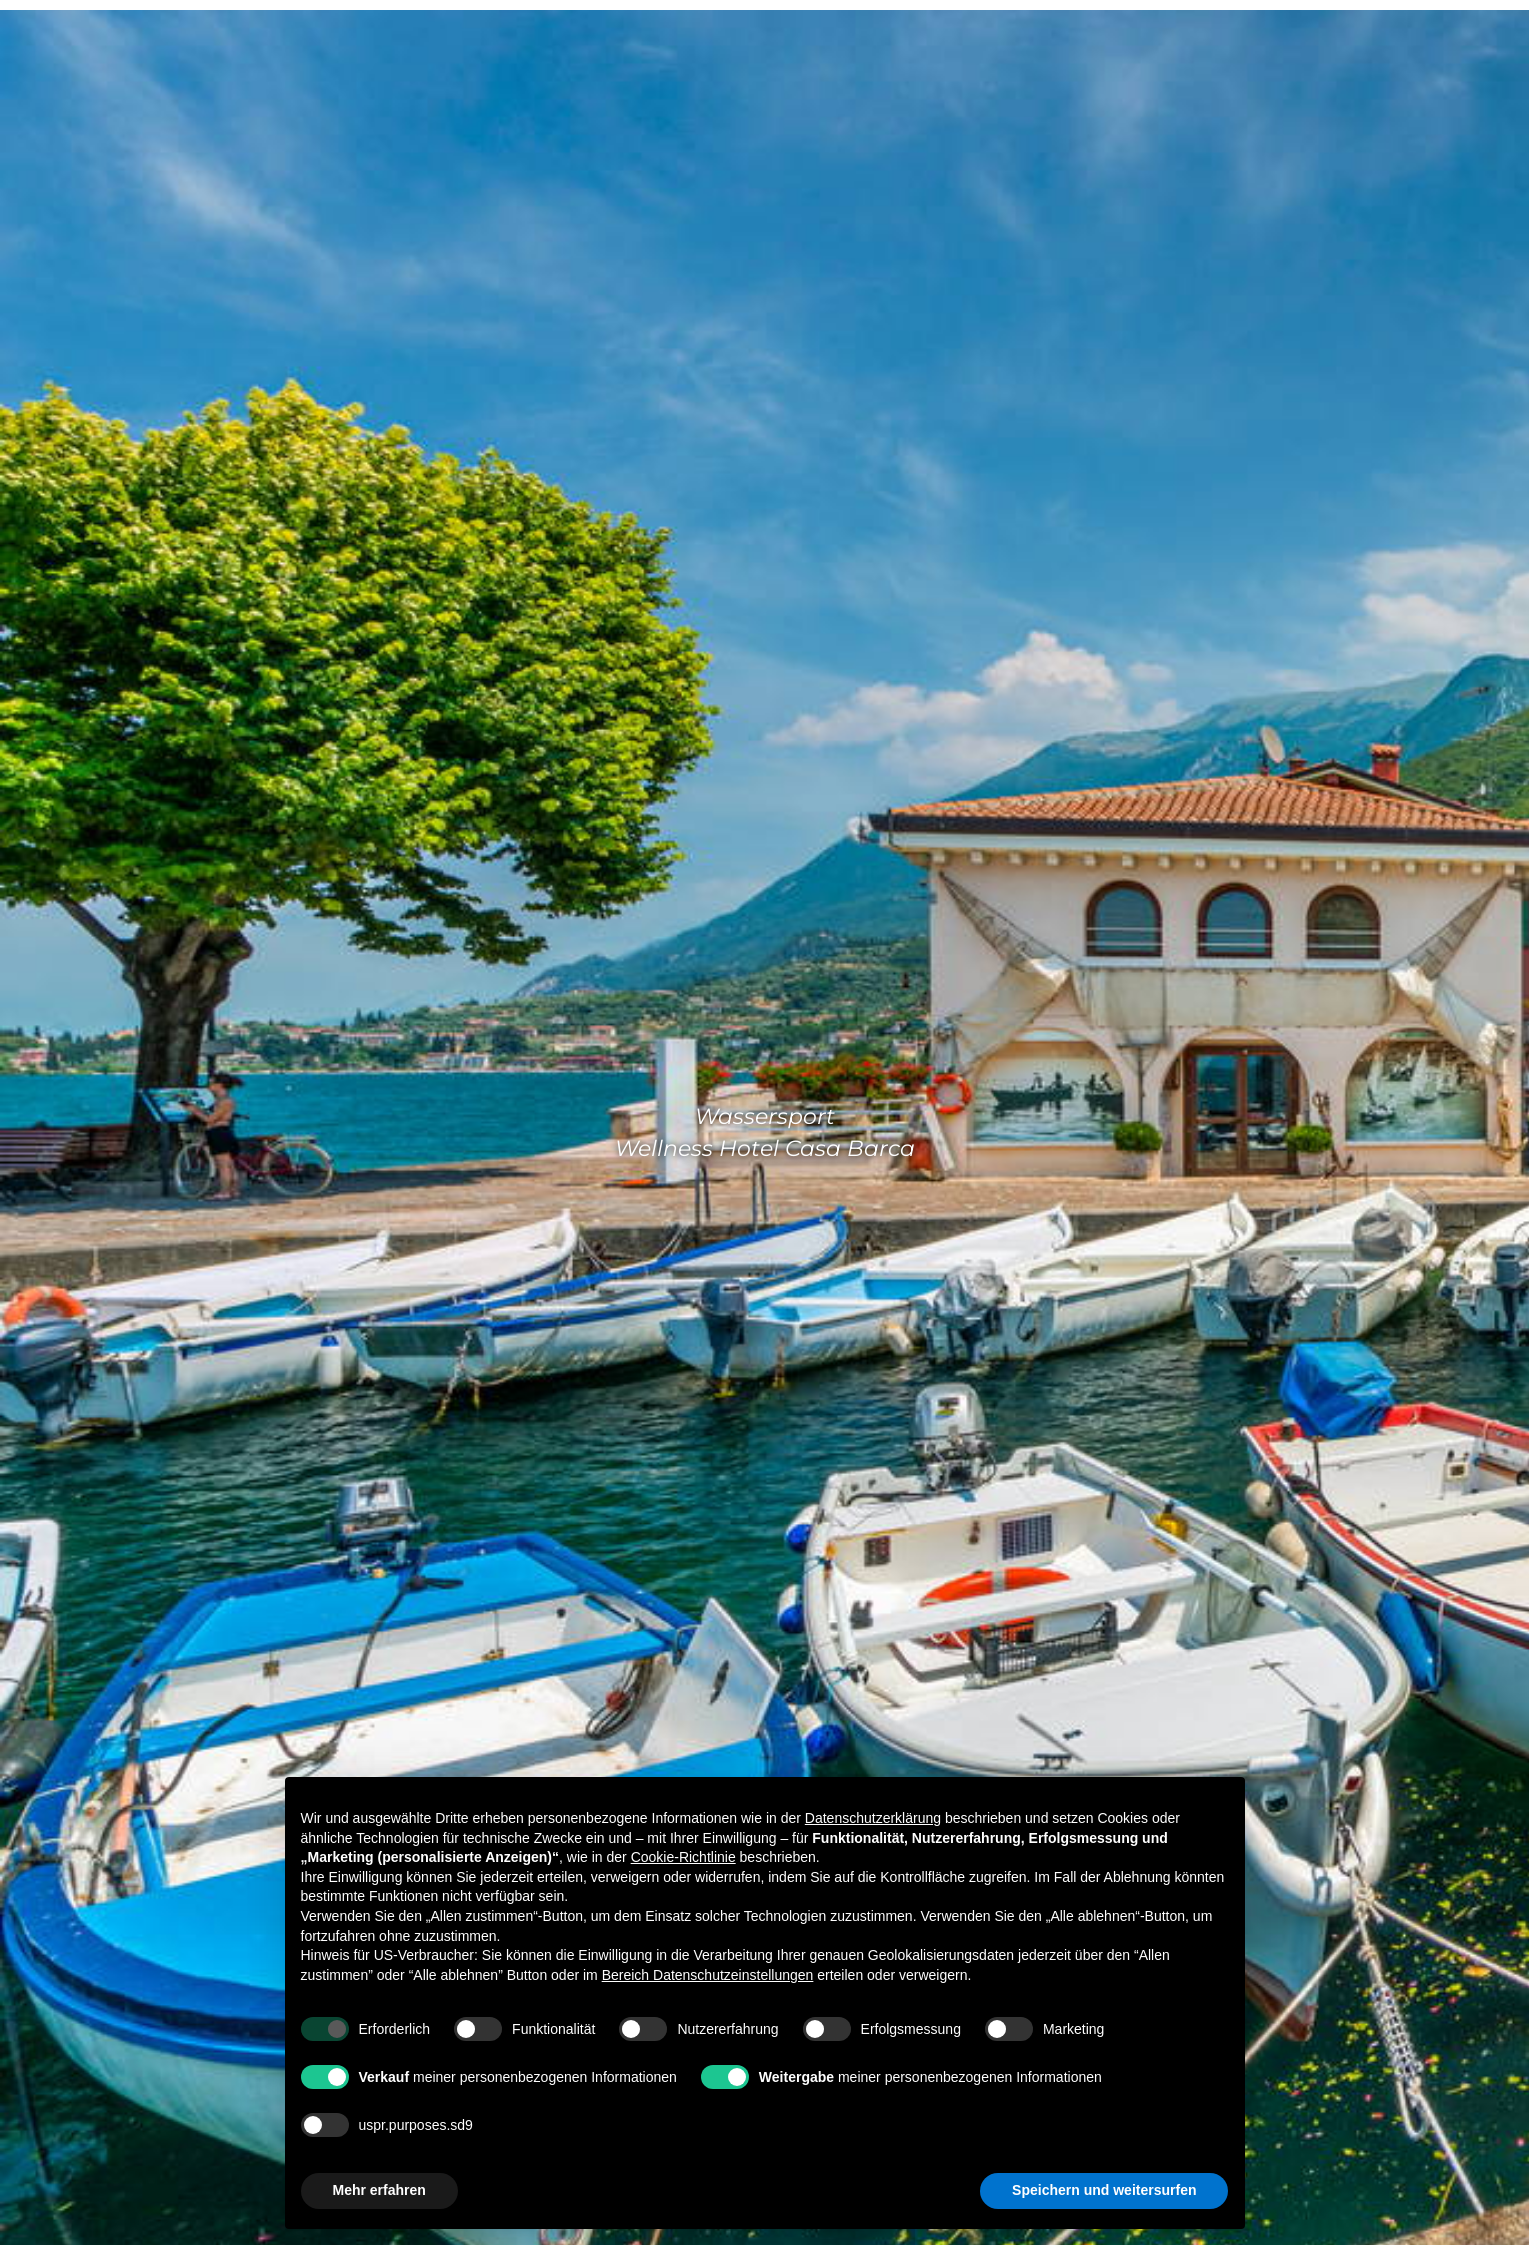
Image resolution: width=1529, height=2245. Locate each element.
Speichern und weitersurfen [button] (1104, 2190)
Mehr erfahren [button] (379, 2190)
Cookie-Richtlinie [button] (683, 1857)
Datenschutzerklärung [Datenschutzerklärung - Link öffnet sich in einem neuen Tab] (873, 1818)
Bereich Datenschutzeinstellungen (708, 1975)
